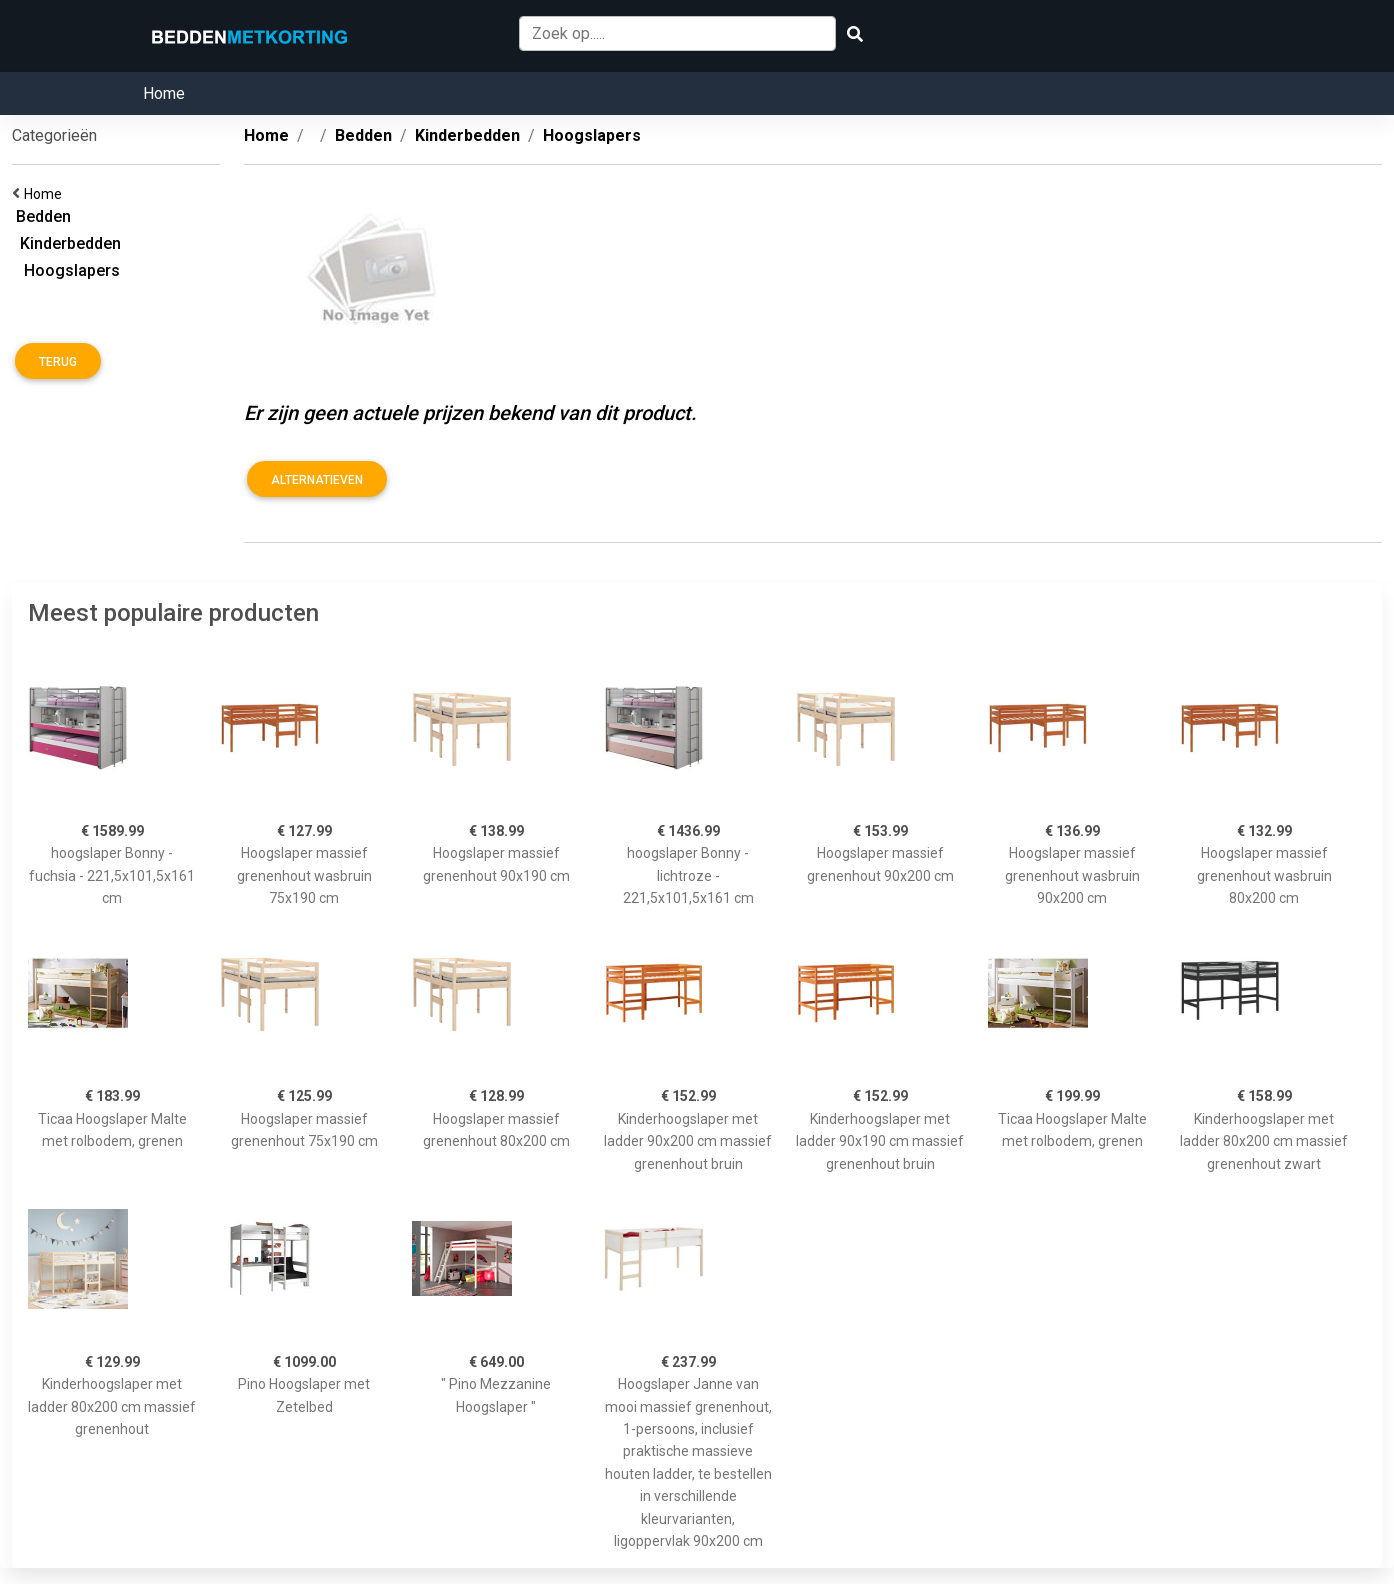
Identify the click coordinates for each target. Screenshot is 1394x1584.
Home (164, 93)
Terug (58, 362)
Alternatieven (317, 480)
